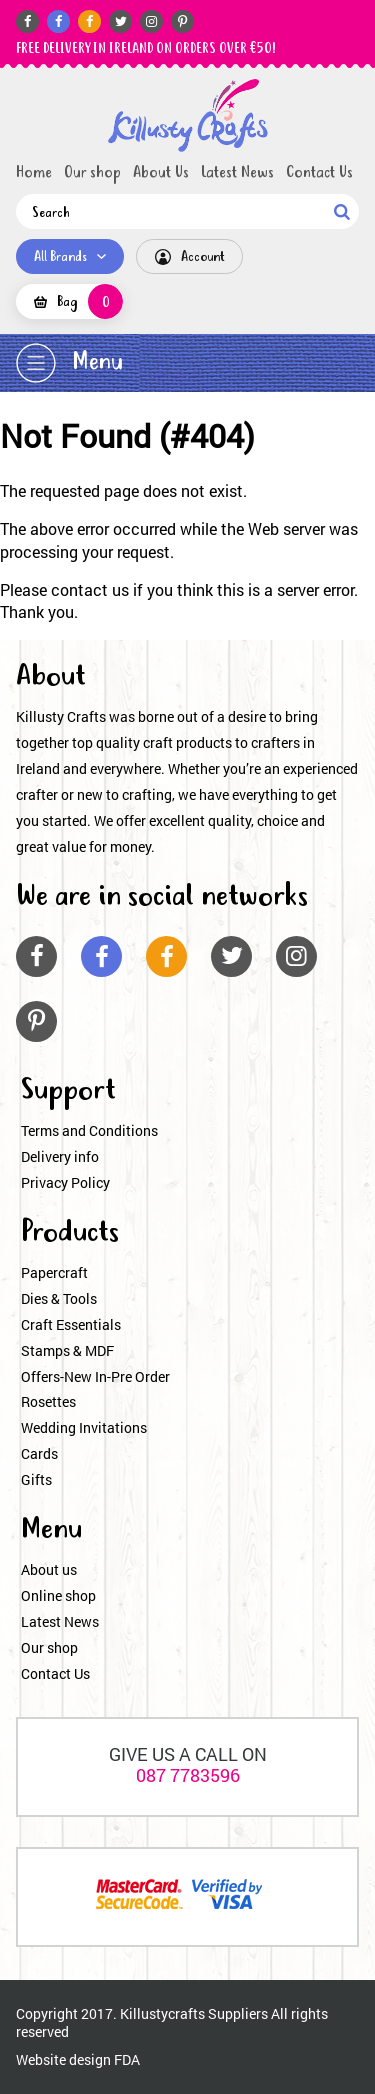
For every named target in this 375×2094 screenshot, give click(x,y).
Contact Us (319, 173)
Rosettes (48, 1401)
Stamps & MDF (67, 1350)
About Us (161, 173)
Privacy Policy (65, 1182)
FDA (127, 2059)
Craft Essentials (71, 1324)
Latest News (237, 173)
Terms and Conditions (89, 1130)
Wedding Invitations (84, 1427)
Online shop (58, 1595)
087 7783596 (188, 1775)
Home (34, 173)
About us (49, 1569)
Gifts (36, 1479)
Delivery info (60, 1156)
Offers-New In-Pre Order (95, 1376)
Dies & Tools (59, 1298)
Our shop (92, 173)
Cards (39, 1453)
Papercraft (54, 1272)
